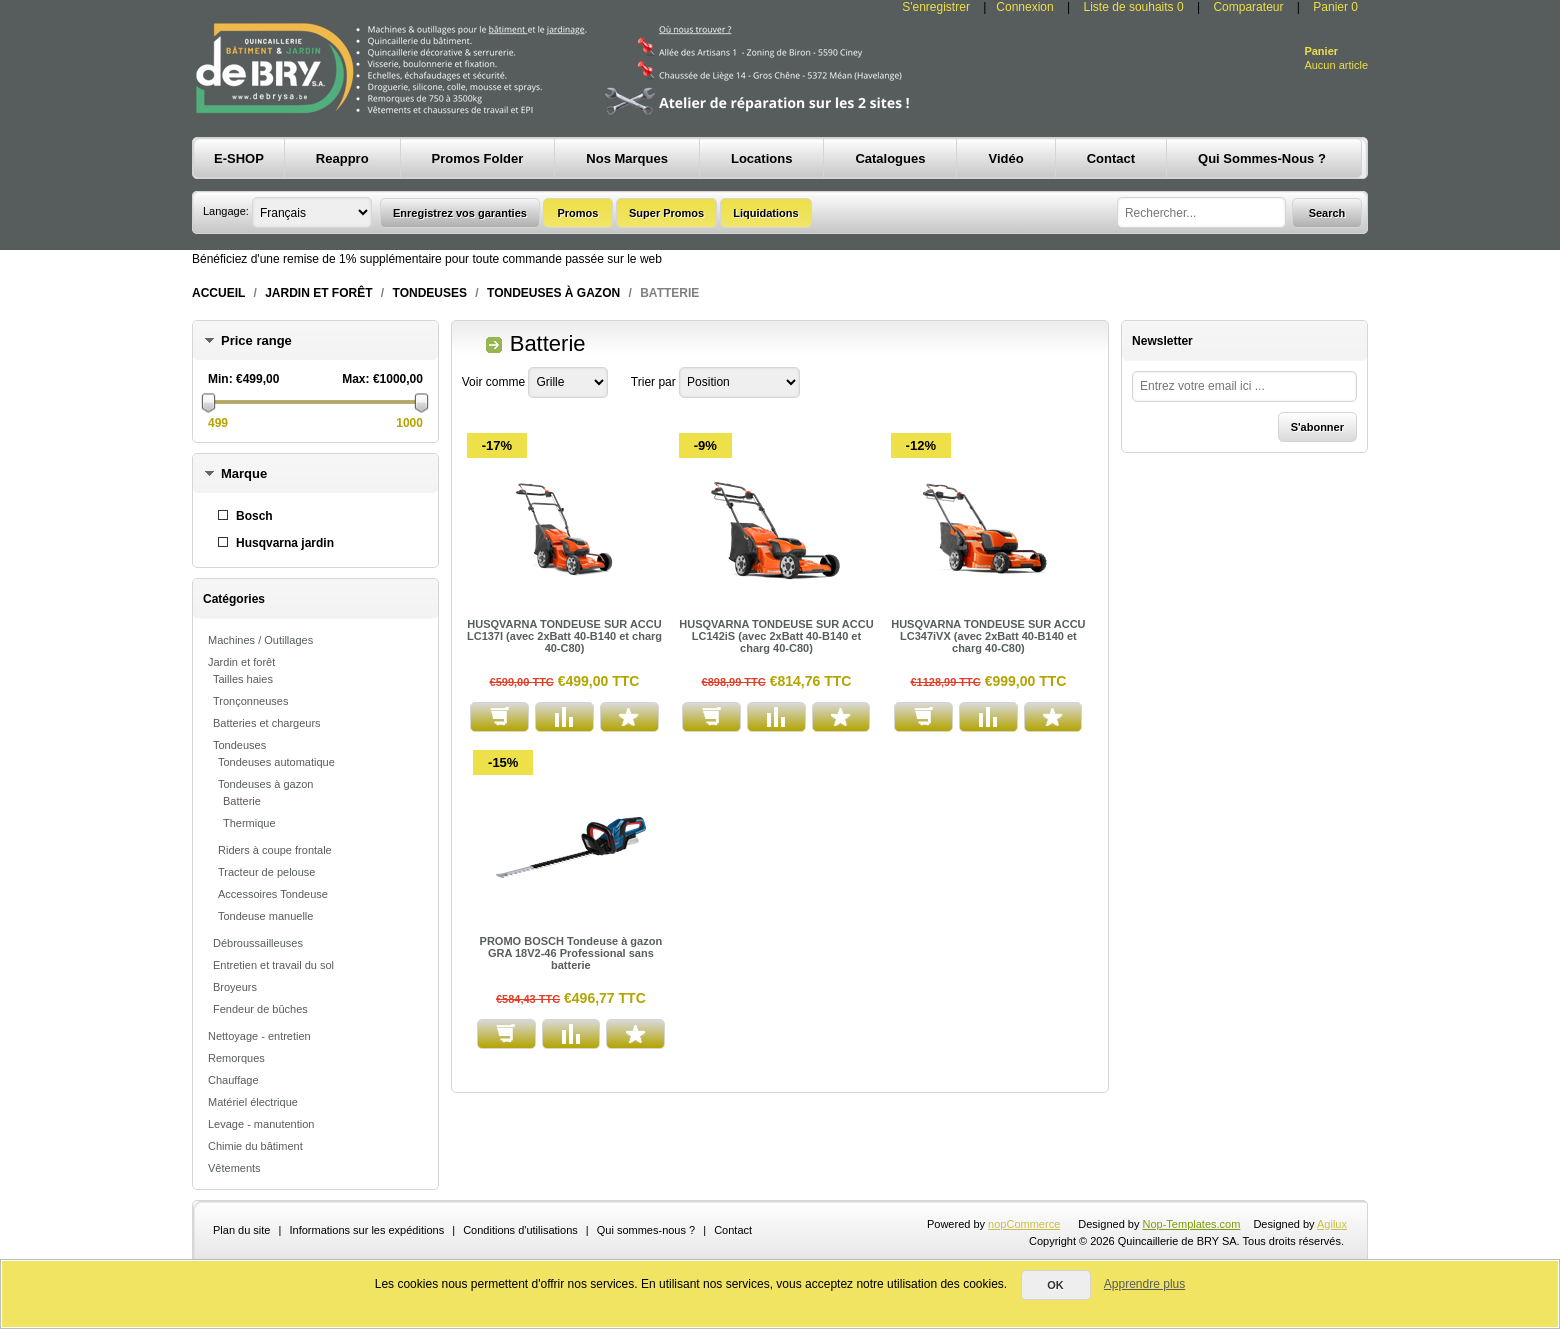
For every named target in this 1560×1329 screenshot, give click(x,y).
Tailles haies (243, 679)
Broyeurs (235, 987)
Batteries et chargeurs (267, 723)
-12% (921, 445)
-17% (497, 445)
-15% (503, 762)
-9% (705, 445)
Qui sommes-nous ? (646, 1230)
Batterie (242, 801)
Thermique (249, 823)
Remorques (236, 1058)
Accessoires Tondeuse (273, 894)
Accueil (218, 293)
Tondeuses (430, 293)
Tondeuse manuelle (265, 916)
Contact (733, 1230)
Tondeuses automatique (276, 762)
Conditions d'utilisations (520, 1230)
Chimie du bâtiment (255, 1146)
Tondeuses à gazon (553, 293)
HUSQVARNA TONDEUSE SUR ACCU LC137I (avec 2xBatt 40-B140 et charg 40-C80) (564, 636)
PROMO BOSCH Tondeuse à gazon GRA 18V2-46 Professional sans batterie (571, 953)
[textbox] (1201, 212)
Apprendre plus (1144, 1284)
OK (1055, 1285)
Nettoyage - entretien (259, 1036)
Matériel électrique (253, 1102)
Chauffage (233, 1080)
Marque (244, 473)
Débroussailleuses (258, 943)
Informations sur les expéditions (366, 1230)
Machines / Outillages (260, 640)
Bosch (254, 516)
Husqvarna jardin (285, 543)
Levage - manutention (261, 1124)
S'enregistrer (936, 7)
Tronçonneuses (250, 701)
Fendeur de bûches (260, 1009)
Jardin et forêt (318, 293)
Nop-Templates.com (1192, 1224)
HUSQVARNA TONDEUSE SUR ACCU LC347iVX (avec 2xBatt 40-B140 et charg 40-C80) (988, 636)
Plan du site (241, 1230)
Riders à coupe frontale (275, 850)
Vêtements (234, 1168)
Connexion (1024, 7)
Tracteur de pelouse (266, 872)
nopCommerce (1024, 1224)
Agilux (1332, 1224)
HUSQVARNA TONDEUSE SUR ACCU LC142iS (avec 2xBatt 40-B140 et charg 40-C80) (776, 636)
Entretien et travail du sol (273, 965)
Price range (256, 340)
